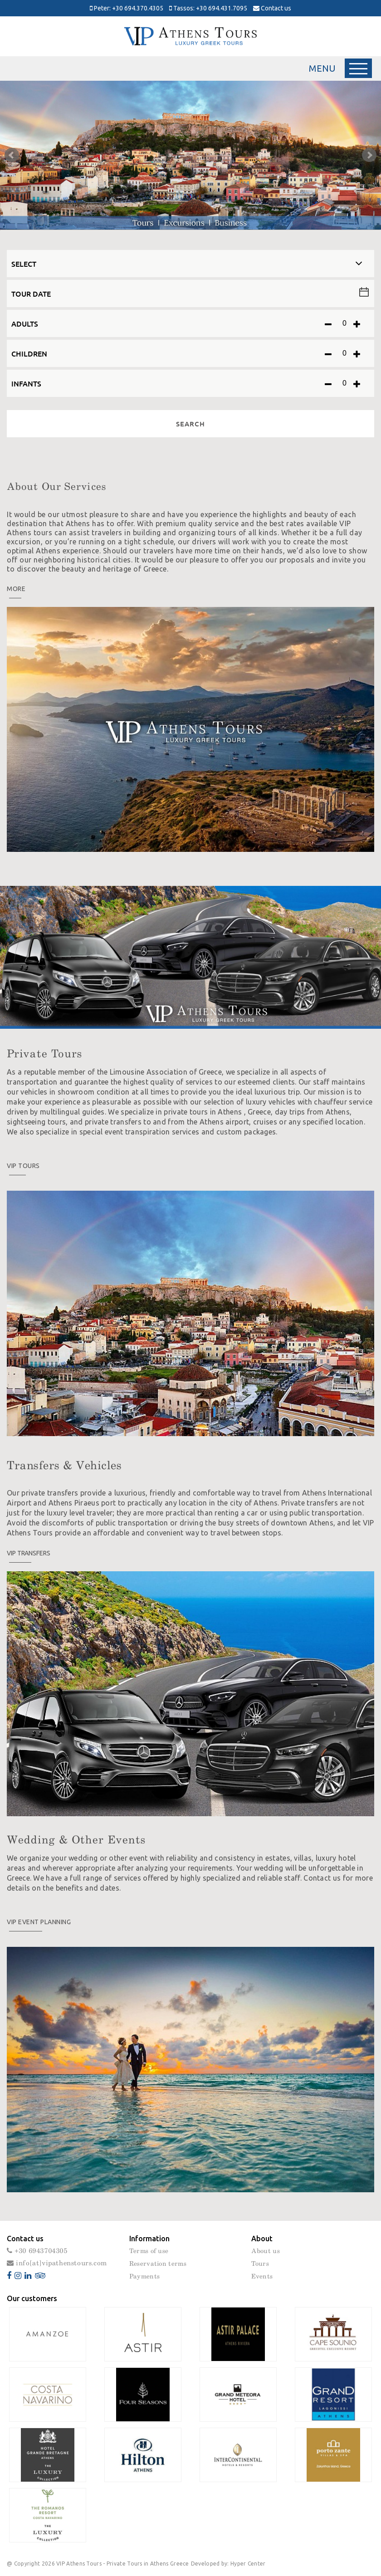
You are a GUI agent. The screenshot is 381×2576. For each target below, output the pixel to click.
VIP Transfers (28, 1553)
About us (265, 2251)
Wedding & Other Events (76, 1840)
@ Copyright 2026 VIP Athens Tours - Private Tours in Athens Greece (98, 2563)
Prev (12, 155)
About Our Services (56, 487)
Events (262, 2276)
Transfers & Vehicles (64, 1466)
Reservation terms (157, 2264)
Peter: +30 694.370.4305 (126, 8)
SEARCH (190, 423)
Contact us (272, 8)
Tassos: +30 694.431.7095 (208, 8)
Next (369, 155)
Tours (260, 2264)
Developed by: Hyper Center (228, 2563)
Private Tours (44, 1054)
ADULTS (24, 323)
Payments (144, 2276)
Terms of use (149, 2251)
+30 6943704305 (37, 2251)
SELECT (23, 264)
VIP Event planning (39, 1922)
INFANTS (26, 383)
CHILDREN (29, 353)
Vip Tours (23, 1165)
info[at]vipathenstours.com (57, 2263)
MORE (16, 588)
